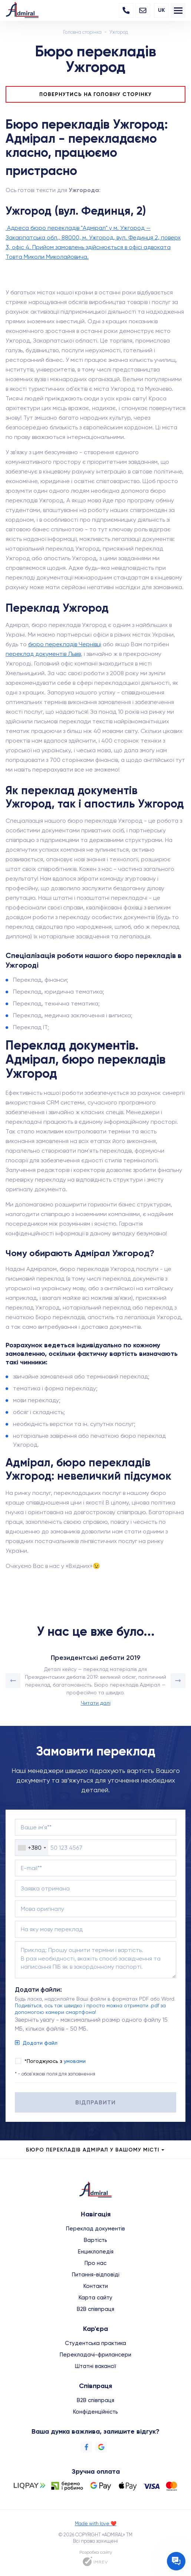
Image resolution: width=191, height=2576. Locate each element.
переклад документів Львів (43, 653)
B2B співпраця (95, 2309)
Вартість (95, 2240)
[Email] (142, 10)
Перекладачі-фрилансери (95, 2354)
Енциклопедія (95, 2251)
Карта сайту (95, 2297)
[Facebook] (86, 2447)
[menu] (178, 10)
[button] (13, 1680)
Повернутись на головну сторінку (95, 94)
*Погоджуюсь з (55, 2061)
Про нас (95, 2263)
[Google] (101, 2447)
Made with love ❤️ (95, 2523)
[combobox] (31, 1848)
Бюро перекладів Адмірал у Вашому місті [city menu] (95, 2150)
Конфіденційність (95, 2411)
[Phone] (126, 10)
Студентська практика (95, 2343)
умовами (75, 2061)
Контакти (95, 2286)
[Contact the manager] (176, 2561)
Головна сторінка (82, 32)
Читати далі (96, 1703)
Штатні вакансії (95, 2366)
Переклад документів (95, 2228)
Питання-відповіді (95, 2274)
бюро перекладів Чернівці (64, 644)
